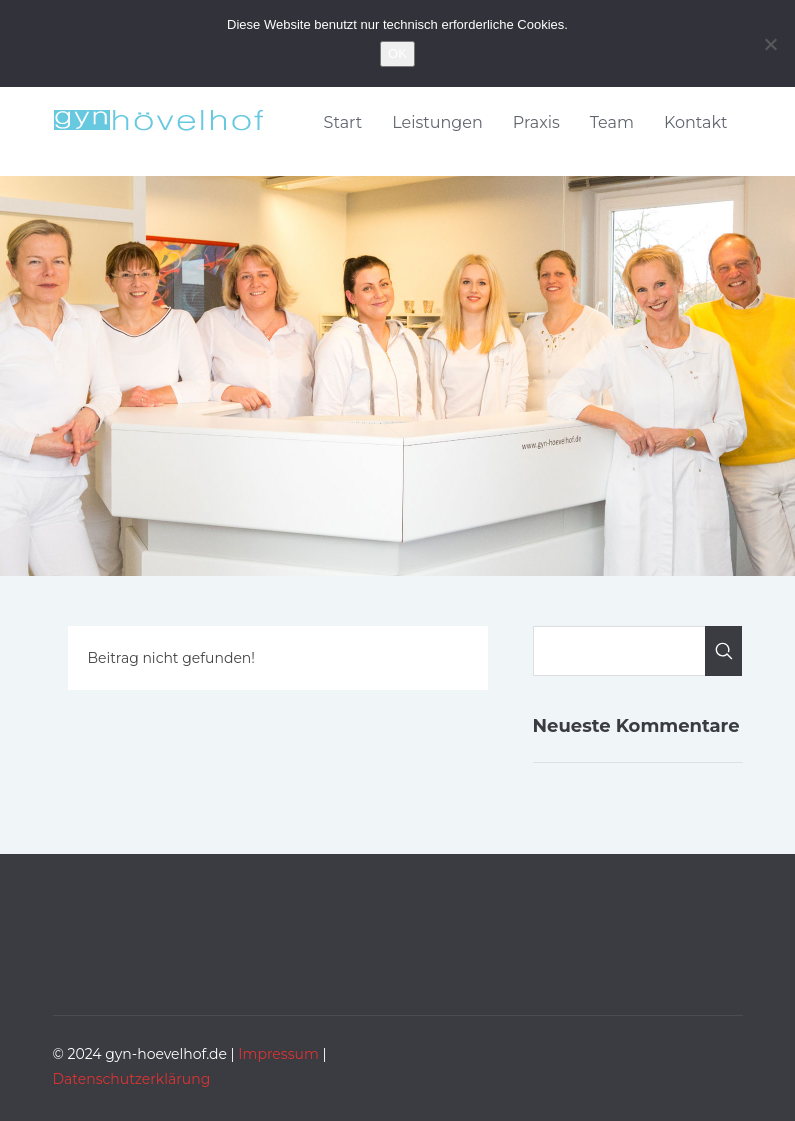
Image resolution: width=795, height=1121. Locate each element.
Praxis (536, 122)
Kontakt (696, 122)
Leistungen (437, 122)
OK (397, 53)
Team (612, 122)
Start (343, 122)
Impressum (278, 1054)
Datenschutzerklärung (132, 1079)
